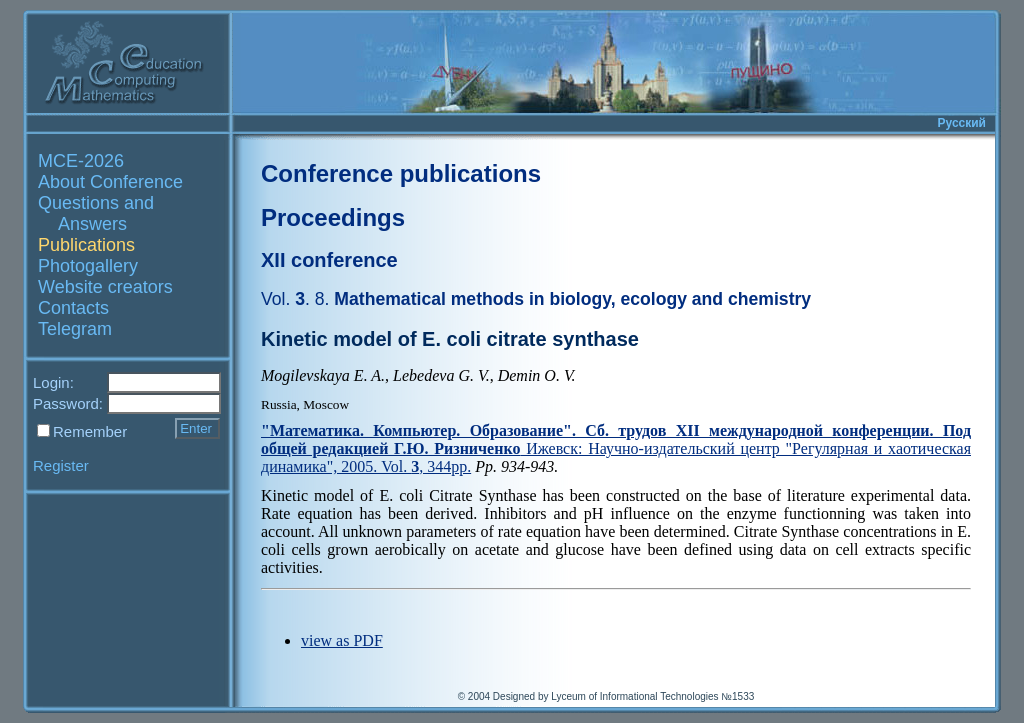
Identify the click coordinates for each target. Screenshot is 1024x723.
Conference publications (401, 173)
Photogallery (88, 266)
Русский (962, 123)
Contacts (73, 308)
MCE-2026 (81, 161)
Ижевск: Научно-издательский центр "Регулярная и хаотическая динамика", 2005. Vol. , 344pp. (616, 448)
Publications (86, 245)
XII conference (329, 260)
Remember (90, 431)
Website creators (105, 287)
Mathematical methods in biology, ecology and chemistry (536, 299)
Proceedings (333, 217)
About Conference (110, 182)
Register (61, 465)
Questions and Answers (96, 213)
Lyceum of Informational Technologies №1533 (652, 696)
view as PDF (342, 640)
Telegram (75, 329)
